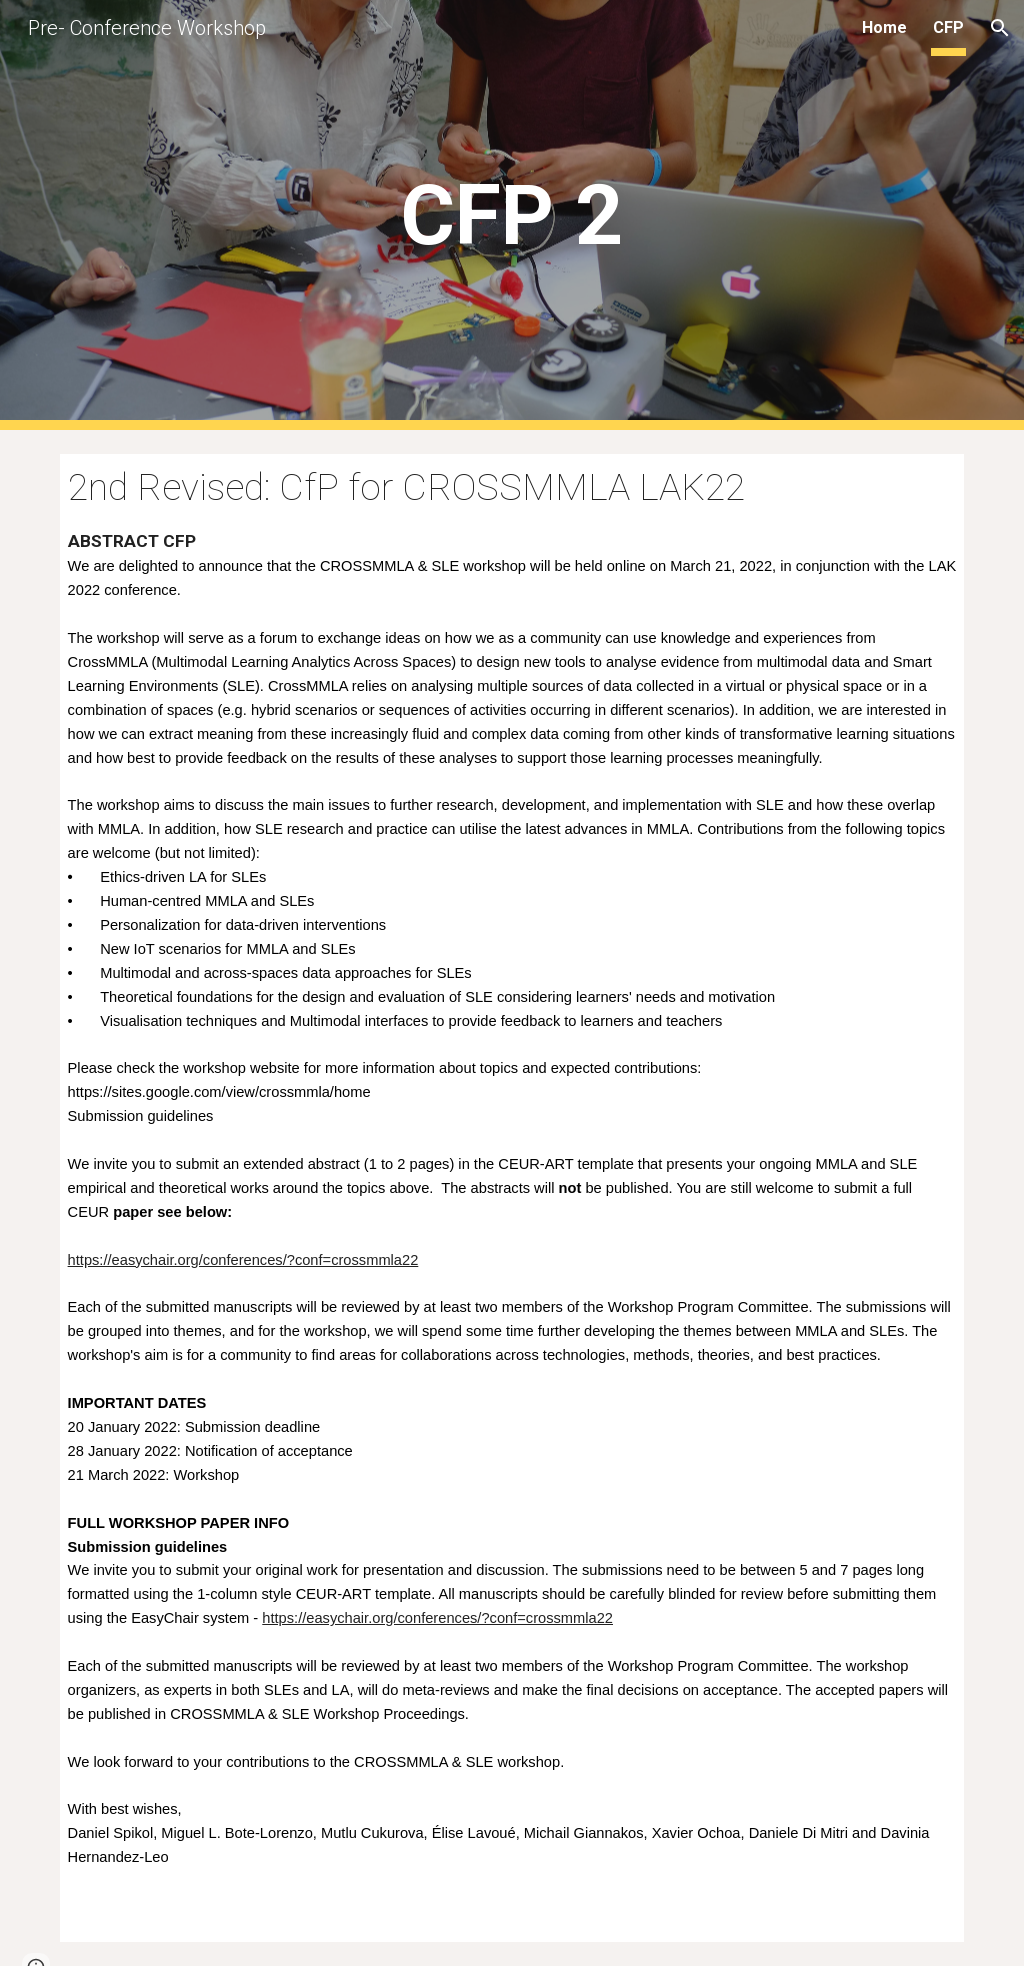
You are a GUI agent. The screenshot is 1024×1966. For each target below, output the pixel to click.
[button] (1000, 28)
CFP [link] (948, 27)
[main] (511, 215)
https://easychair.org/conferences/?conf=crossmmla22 (243, 1260)
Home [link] (884, 27)
